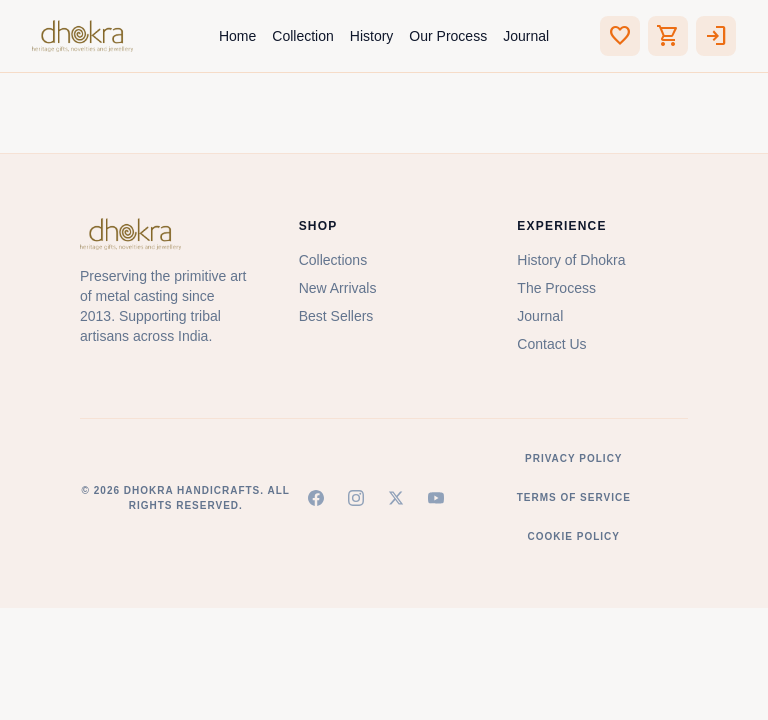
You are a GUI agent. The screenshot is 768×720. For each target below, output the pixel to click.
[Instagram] (356, 498)
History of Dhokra (571, 260)
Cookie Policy (574, 536)
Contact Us (551, 344)
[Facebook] (316, 498)
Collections (333, 260)
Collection (302, 36)
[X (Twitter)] (396, 498)
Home (237, 36)
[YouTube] (436, 498)
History (372, 36)
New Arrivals (338, 288)
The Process (556, 288)
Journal (526, 36)
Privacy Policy (574, 458)
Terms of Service (574, 497)
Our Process (448, 36)
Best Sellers (336, 316)
